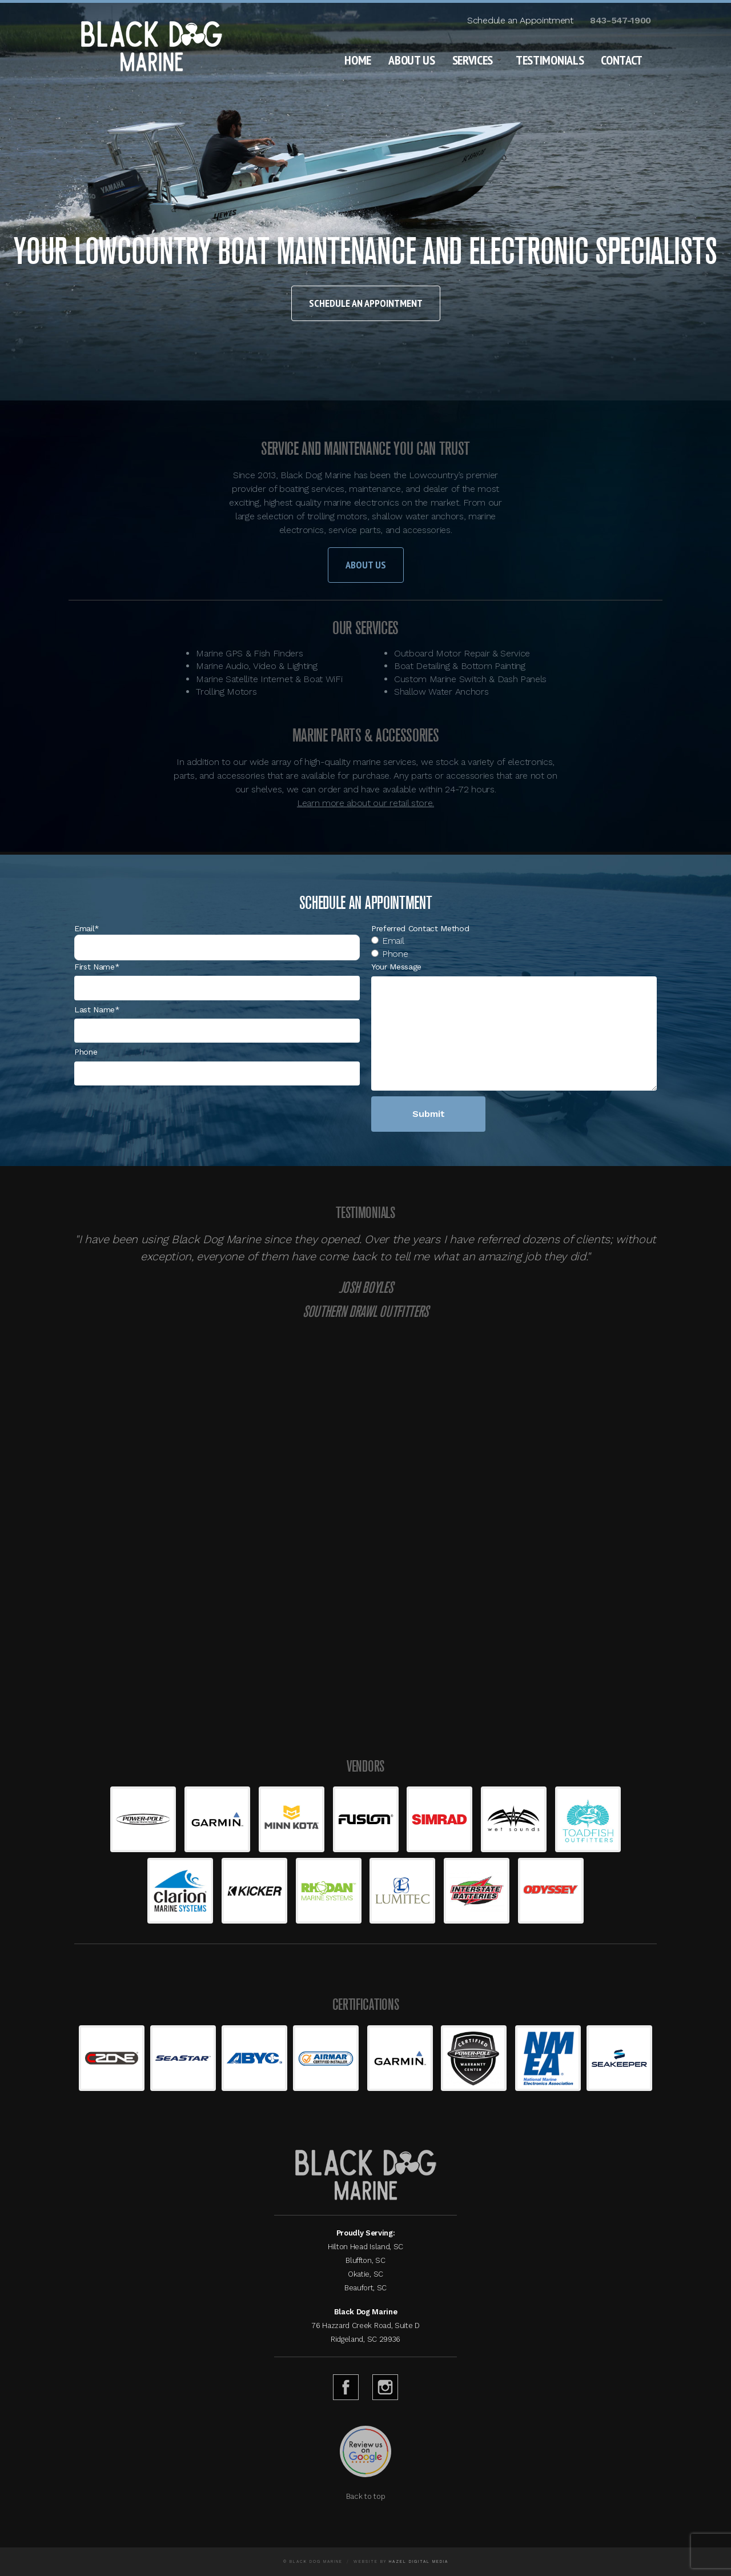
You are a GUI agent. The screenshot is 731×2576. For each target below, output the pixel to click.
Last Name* (97, 1009)
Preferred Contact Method (420, 928)
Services (472, 60)
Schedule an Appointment (520, 20)
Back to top (365, 2496)
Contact (621, 60)
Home (357, 60)
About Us (411, 60)
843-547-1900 (620, 20)
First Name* (96, 966)
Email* (86, 928)
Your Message (396, 966)
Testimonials (550, 60)
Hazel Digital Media (418, 2561)
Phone (85, 1051)
